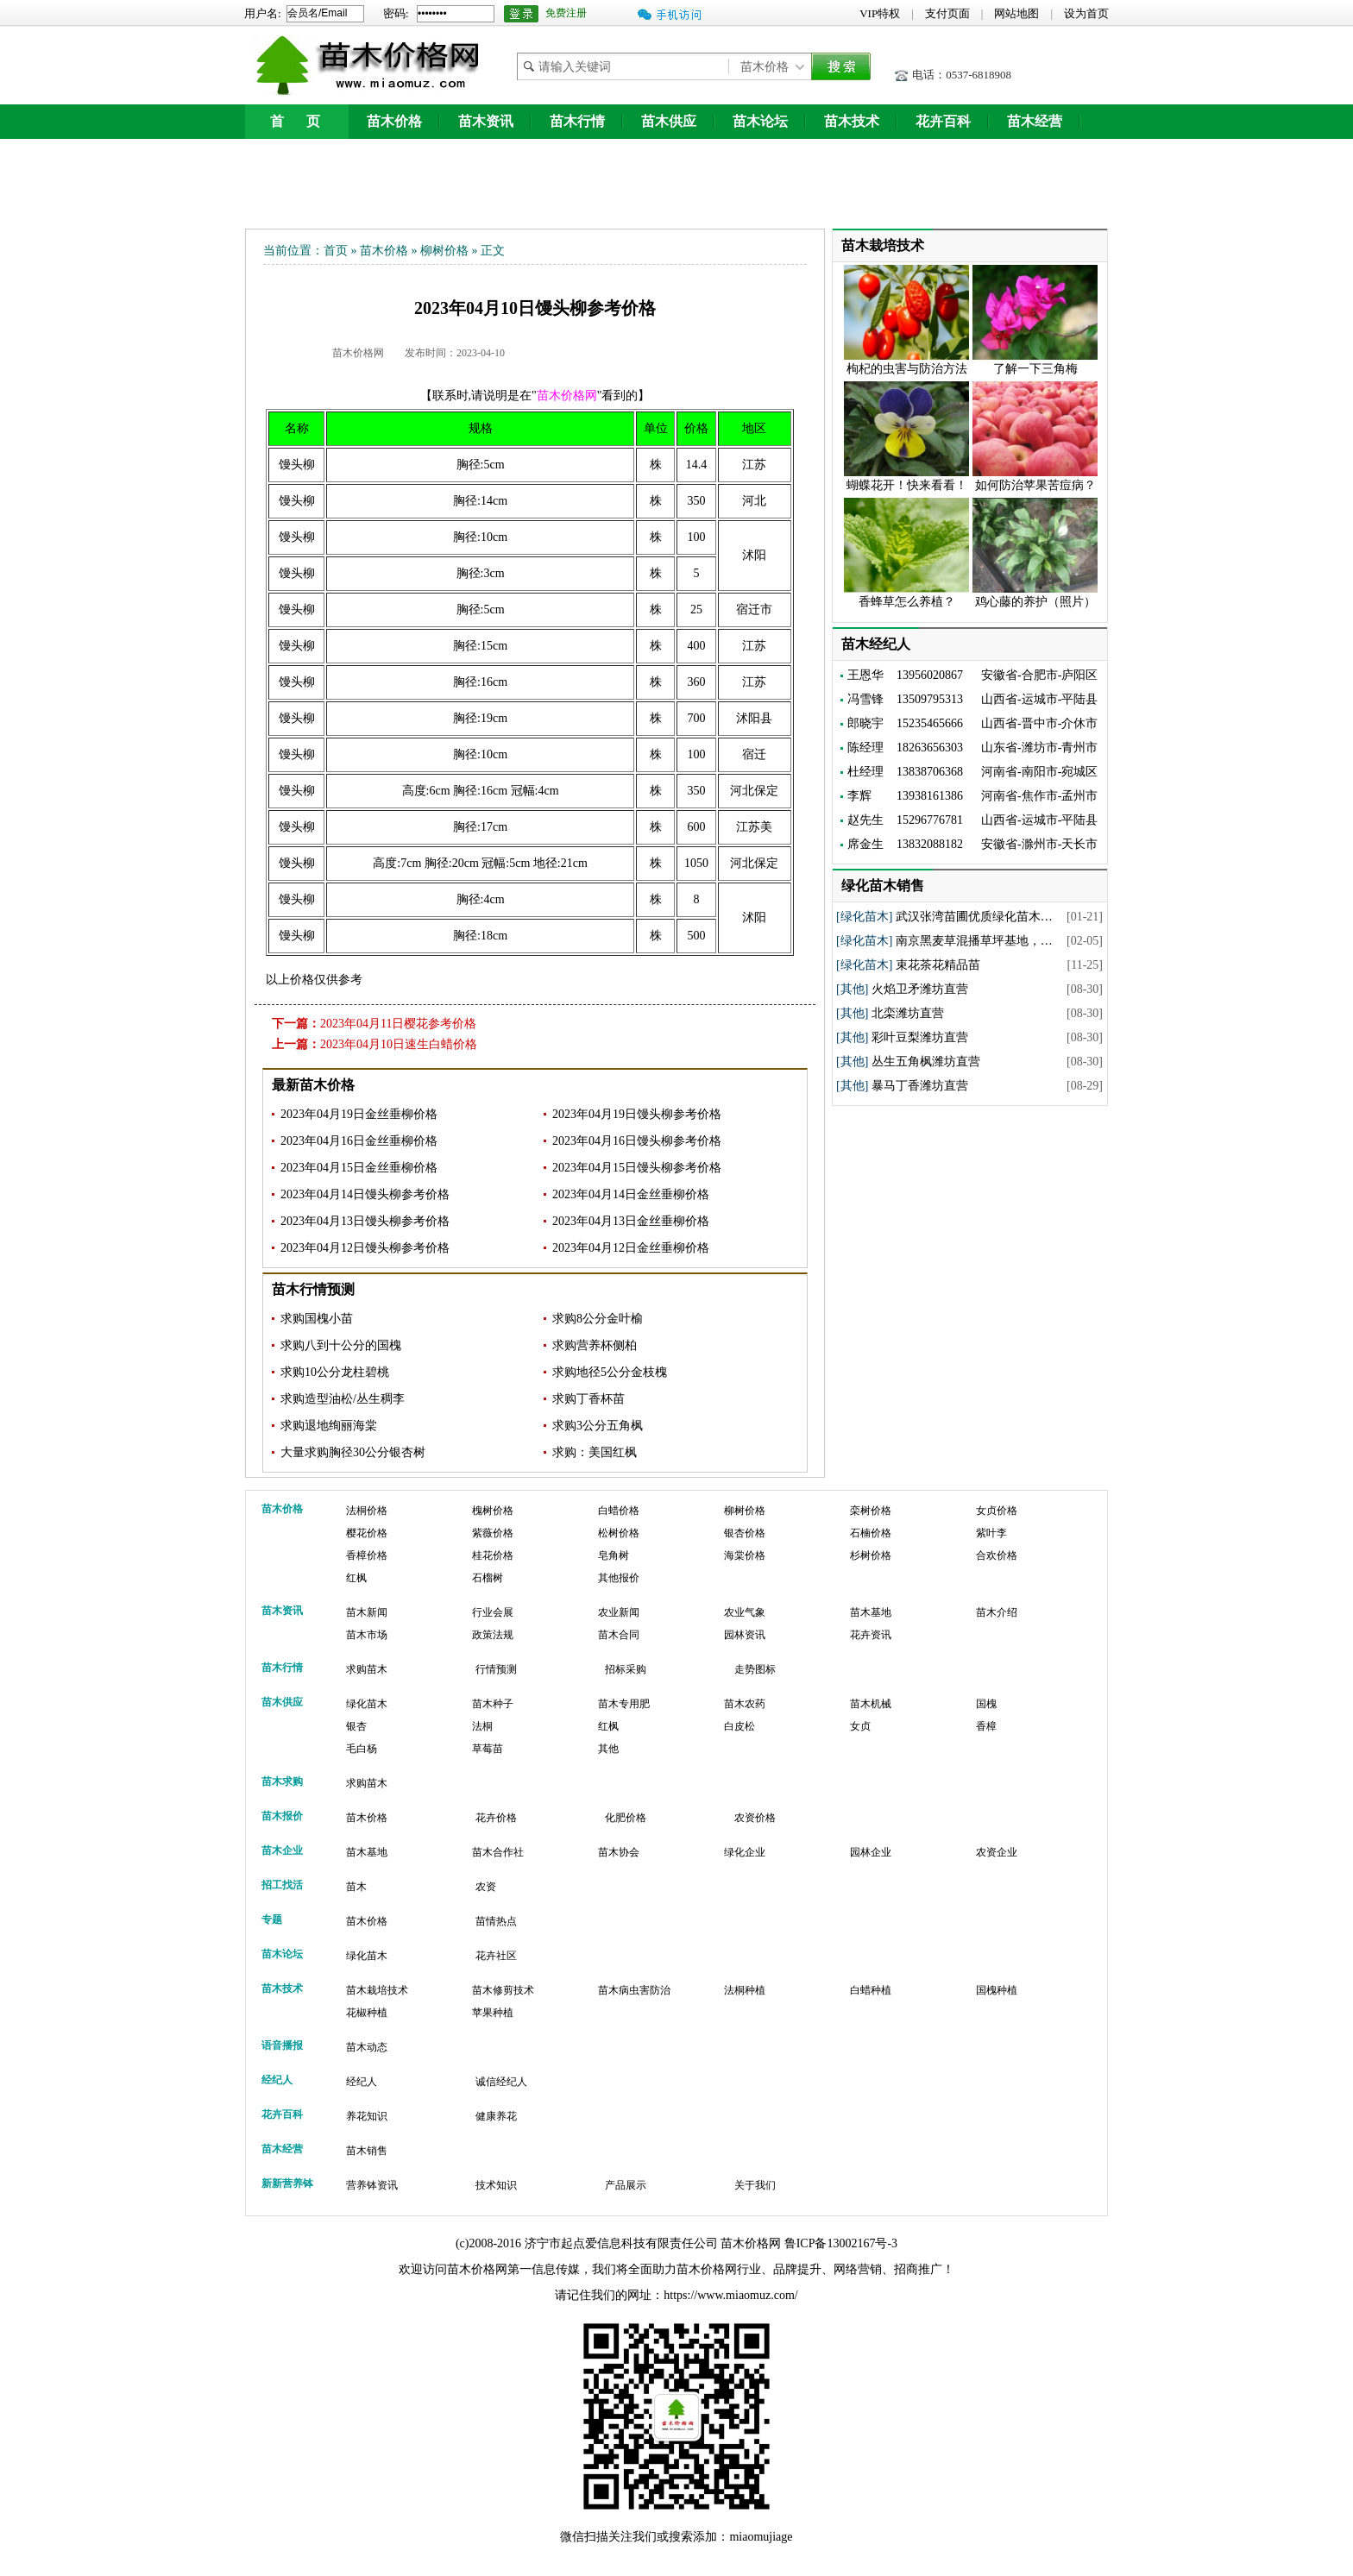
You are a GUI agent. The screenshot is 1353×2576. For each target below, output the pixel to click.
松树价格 (618, 1533)
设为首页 (1086, 13)
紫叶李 (991, 1533)
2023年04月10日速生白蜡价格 (398, 1044)
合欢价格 (996, 1555)
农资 (485, 1887)
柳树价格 (444, 250)
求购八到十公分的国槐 (340, 1345)
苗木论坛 (760, 121)
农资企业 (996, 1852)
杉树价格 (870, 1555)
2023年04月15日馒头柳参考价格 (636, 1167)
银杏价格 (744, 1533)
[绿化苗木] (864, 916)
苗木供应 (668, 121)
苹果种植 (492, 2013)
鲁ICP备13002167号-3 (840, 2243)
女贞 (860, 1726)
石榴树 (487, 1578)
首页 (336, 250)
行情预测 (496, 1669)
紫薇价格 (492, 1533)
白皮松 (739, 1726)
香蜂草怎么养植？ (907, 601)
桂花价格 (492, 1555)
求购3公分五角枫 (597, 1425)
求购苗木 (366, 1669)
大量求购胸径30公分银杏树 (352, 1452)
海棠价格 (744, 1555)
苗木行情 (577, 121)
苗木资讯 (485, 121)
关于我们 (755, 2185)
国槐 (986, 1704)
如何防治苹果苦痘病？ (1035, 485)
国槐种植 (996, 1990)
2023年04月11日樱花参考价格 (398, 1023)
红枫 (356, 1578)
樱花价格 (366, 1533)
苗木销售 (366, 2151)
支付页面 (947, 13)
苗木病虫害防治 (634, 1990)
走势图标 (755, 1669)
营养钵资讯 (372, 2185)
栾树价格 (870, 1511)
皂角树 (613, 1555)
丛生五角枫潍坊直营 (926, 1061)
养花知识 (366, 2116)
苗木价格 (394, 121)
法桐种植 (744, 1990)
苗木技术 (851, 121)
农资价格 (755, 1818)
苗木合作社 (498, 1852)
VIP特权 (879, 13)
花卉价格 (496, 1818)
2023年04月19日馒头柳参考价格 (636, 1114)
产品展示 (625, 2185)
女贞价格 (996, 1511)
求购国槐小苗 (316, 1318)
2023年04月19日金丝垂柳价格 (358, 1114)
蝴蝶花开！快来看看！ (906, 485)
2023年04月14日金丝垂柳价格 (630, 1194)
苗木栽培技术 (377, 1990)
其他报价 (618, 1578)
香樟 (986, 1726)
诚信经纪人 (501, 2082)
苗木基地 (870, 1612)
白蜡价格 (618, 1511)
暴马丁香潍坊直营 (920, 1085)
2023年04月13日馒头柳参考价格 (365, 1221)
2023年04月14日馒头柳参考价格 (365, 1194)
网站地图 (1016, 13)
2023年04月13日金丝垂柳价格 (630, 1221)
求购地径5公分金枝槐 (609, 1372)
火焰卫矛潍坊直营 (920, 989)
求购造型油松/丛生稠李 (342, 1398)
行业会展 (492, 1612)
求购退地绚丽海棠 (328, 1425)
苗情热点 (496, 1921)
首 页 (297, 121)
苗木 (356, 1887)
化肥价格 (625, 1818)
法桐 (482, 1726)
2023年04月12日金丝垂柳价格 (630, 1247)
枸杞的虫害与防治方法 (906, 368)
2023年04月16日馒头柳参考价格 (636, 1140)
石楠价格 (870, 1533)
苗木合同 (618, 1635)
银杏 (356, 1726)
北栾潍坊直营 (908, 1013)
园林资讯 (744, 1635)
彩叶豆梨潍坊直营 (920, 1037)
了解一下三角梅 (1035, 368)
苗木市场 (366, 1635)
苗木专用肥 (624, 1704)
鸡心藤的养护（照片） (1035, 601)
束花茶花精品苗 (938, 964)
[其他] (852, 989)
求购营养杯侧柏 (594, 1345)
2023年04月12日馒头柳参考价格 (365, 1247)
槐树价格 (492, 1511)
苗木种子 (492, 1704)
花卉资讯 (870, 1635)
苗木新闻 (366, 1612)
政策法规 (492, 1635)
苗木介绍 (996, 1612)
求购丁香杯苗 (588, 1398)
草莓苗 (487, 1749)
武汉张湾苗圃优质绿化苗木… (974, 916)
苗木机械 (870, 1704)
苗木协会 (618, 1852)
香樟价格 (366, 1555)
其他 (608, 1749)
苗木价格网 (358, 353)
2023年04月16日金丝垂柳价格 (358, 1140)
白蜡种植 (870, 1990)
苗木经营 (1034, 121)
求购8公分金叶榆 (597, 1318)
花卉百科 (943, 121)
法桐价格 (366, 1511)
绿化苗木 (366, 1704)
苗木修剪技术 (503, 1990)
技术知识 (496, 2185)
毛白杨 (361, 1749)
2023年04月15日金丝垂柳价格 (358, 1167)
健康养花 (496, 2116)
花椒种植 (366, 2013)
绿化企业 (744, 1852)
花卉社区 (496, 1956)
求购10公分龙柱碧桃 (334, 1372)
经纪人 (361, 2082)
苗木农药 (744, 1704)
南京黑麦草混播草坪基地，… (974, 940)
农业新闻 (618, 1612)
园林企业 (870, 1852)
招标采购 (625, 1669)
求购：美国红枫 (594, 1452)
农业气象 (744, 1612)
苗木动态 (366, 2047)
